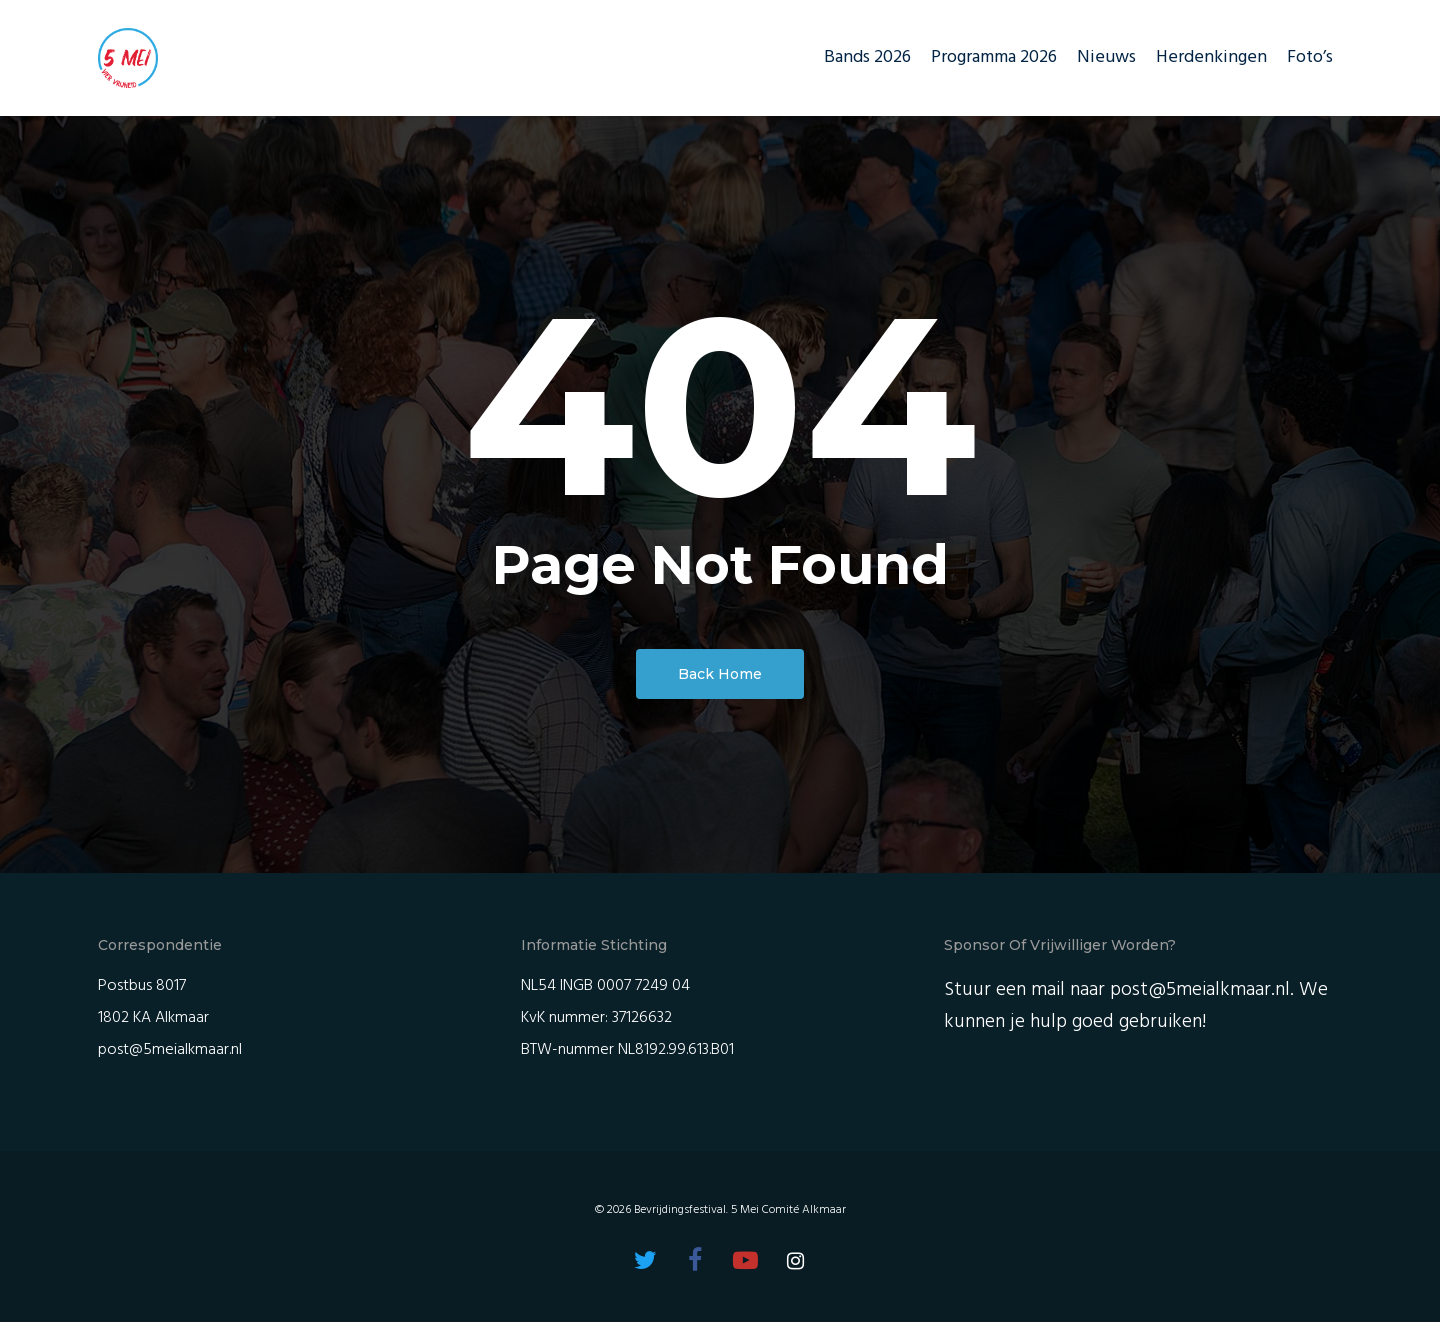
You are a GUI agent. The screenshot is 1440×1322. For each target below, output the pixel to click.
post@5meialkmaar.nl (170, 1050)
